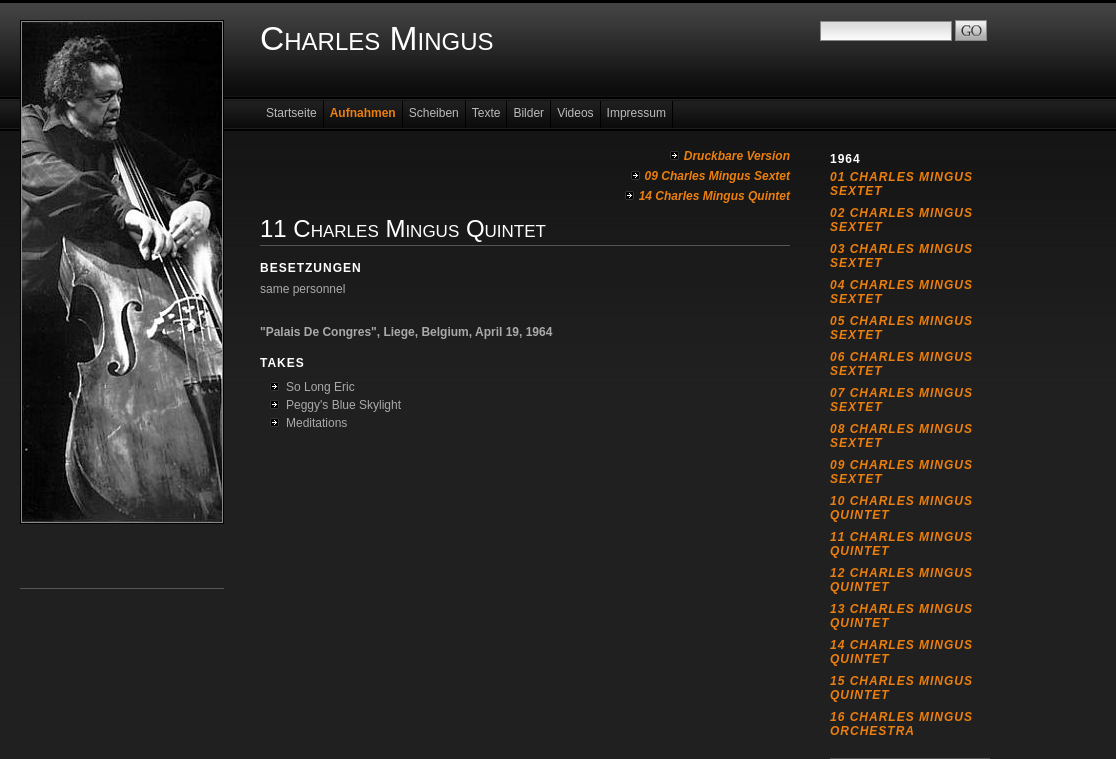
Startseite (291, 113)
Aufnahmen (363, 113)
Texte (486, 113)
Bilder (528, 113)
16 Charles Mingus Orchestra (901, 724)
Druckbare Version (737, 156)
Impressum (636, 113)
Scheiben (434, 113)
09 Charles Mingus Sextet (717, 176)
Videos (575, 113)
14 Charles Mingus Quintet (714, 196)
